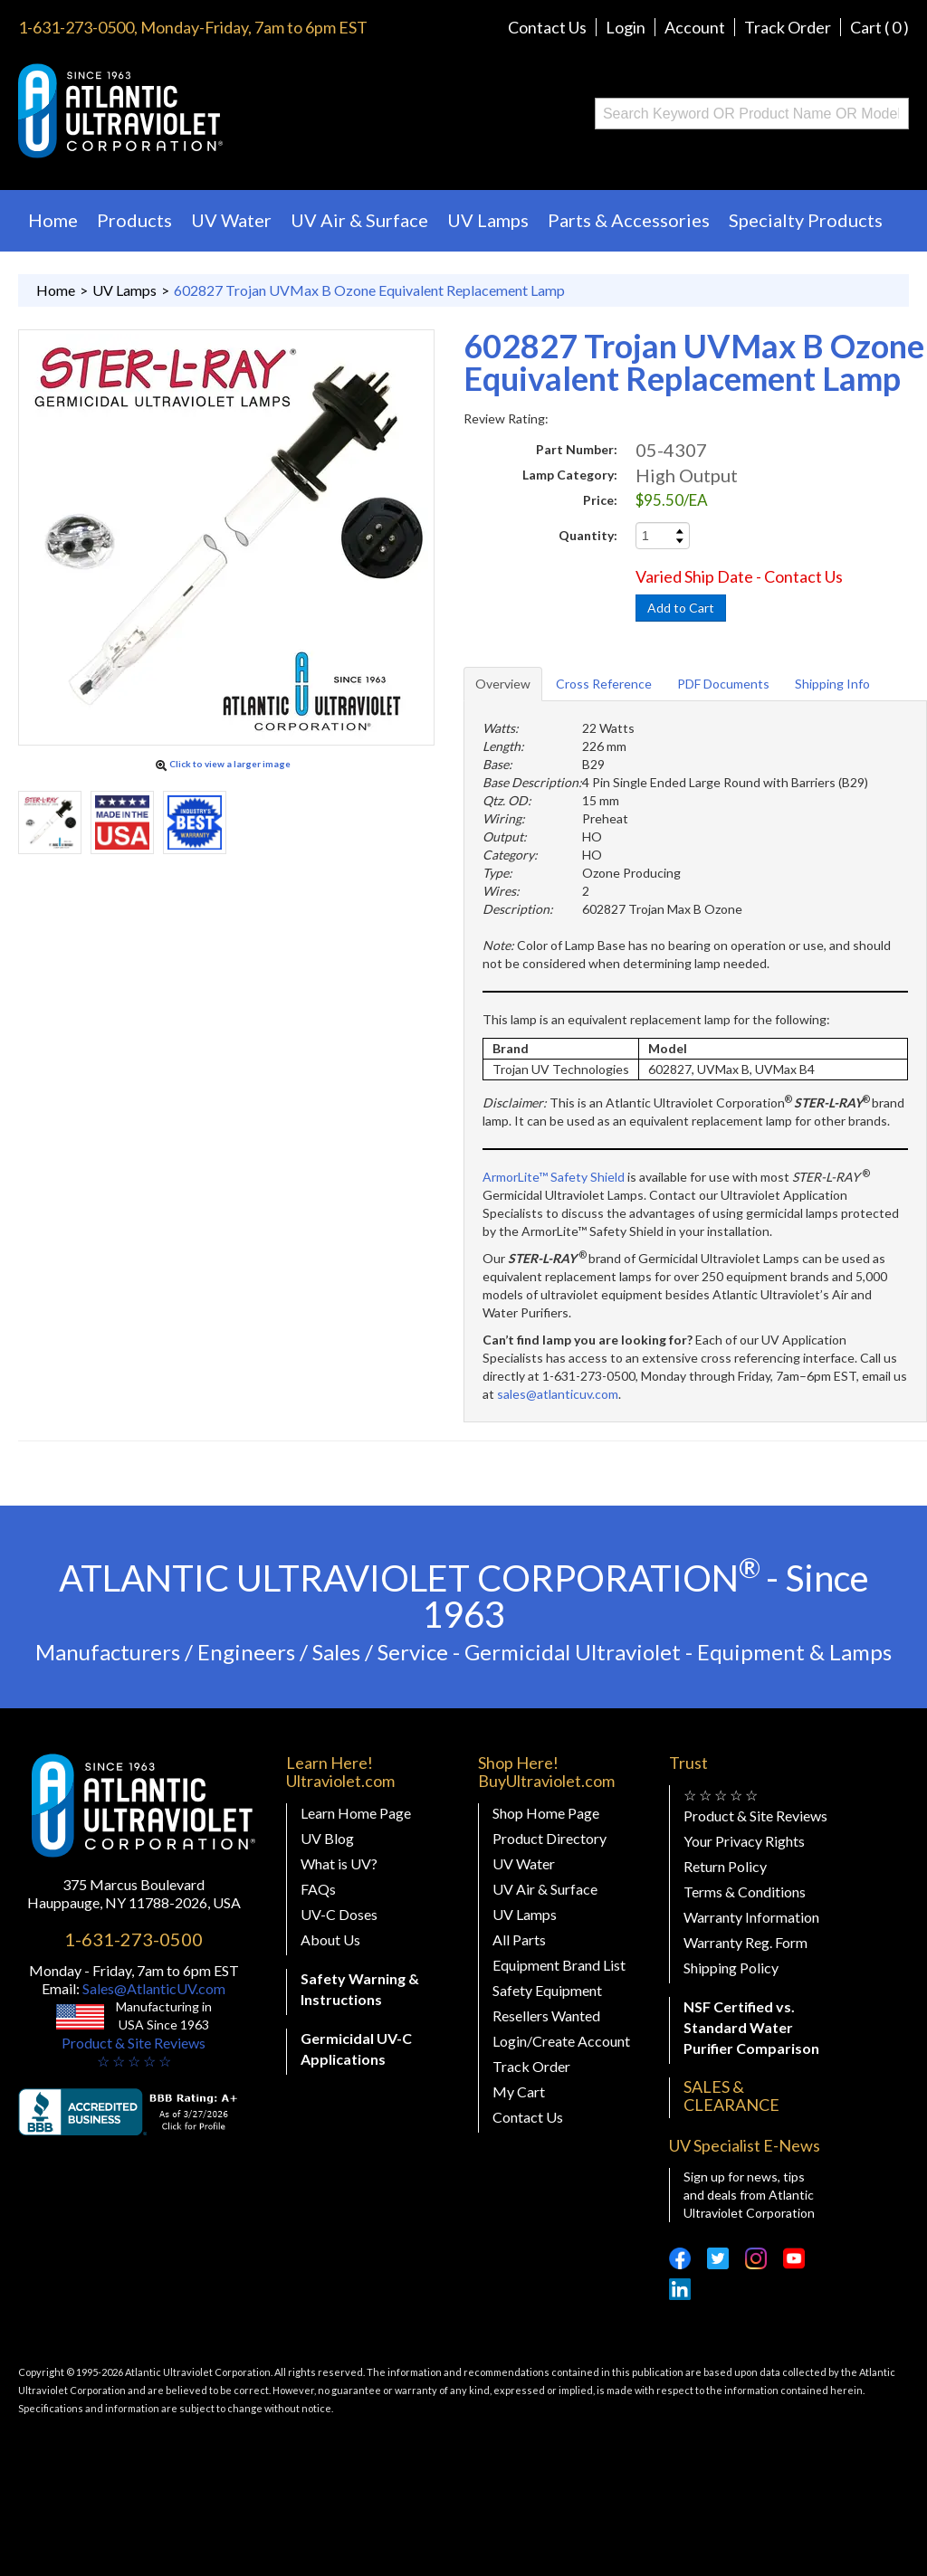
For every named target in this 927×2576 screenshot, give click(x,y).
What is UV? (339, 1863)
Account (694, 27)
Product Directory (549, 1838)
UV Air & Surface (359, 220)
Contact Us (547, 27)
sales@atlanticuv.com (557, 1394)
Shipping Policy (731, 1967)
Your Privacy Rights (744, 1840)
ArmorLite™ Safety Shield (554, 1176)
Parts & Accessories (629, 220)
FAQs (318, 1888)
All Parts (519, 1939)
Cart (879, 27)
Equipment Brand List (559, 1964)
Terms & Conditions (744, 1891)
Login (625, 27)
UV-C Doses (339, 1914)
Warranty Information (751, 1916)
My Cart (518, 2091)
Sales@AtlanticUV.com (152, 1988)
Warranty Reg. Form (745, 1942)
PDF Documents (723, 683)
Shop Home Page (545, 1812)
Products (134, 220)
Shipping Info (832, 683)
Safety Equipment (547, 1990)
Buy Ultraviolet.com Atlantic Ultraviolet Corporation (193, 110)
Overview (502, 683)
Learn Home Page (356, 1812)
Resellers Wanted (546, 2015)
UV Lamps (488, 220)
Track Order (787, 27)
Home (53, 220)
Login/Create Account (561, 2040)
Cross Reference (604, 683)
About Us (330, 1939)
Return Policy (725, 1866)
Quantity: (588, 535)
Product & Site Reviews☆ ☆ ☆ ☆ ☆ (133, 2051)
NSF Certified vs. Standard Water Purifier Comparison (751, 2027)
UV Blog (327, 1838)
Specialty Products (806, 220)
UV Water (231, 220)
